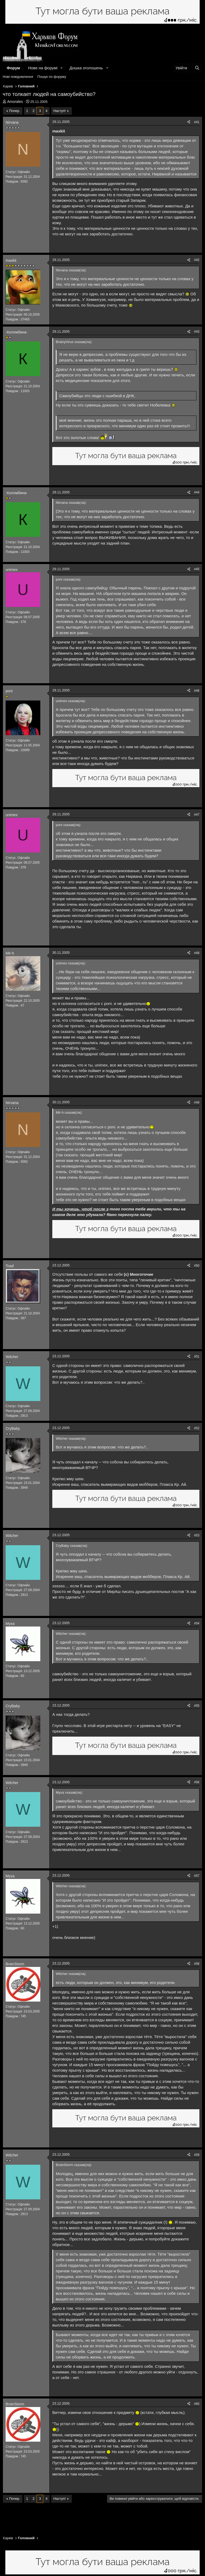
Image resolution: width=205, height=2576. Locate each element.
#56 (196, 1782)
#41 (196, 122)
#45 (196, 569)
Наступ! (59, 111)
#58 (196, 1964)
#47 (196, 814)
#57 (196, 1876)
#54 (196, 1623)
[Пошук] (197, 68)
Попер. (14, 111)
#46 (196, 691)
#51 (196, 1356)
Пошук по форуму (51, 77)
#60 (196, 2404)
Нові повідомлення (18, 77)
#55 (196, 1706)
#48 (196, 953)
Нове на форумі (42, 68)
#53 (196, 1535)
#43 (196, 331)
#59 (196, 2155)
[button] (61, 68)
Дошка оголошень (86, 68)
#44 (196, 492)
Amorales (15, 101)
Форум (13, 68)
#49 (196, 1102)
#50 (196, 1265)
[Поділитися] (188, 122)
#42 (196, 260)
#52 (196, 1428)
